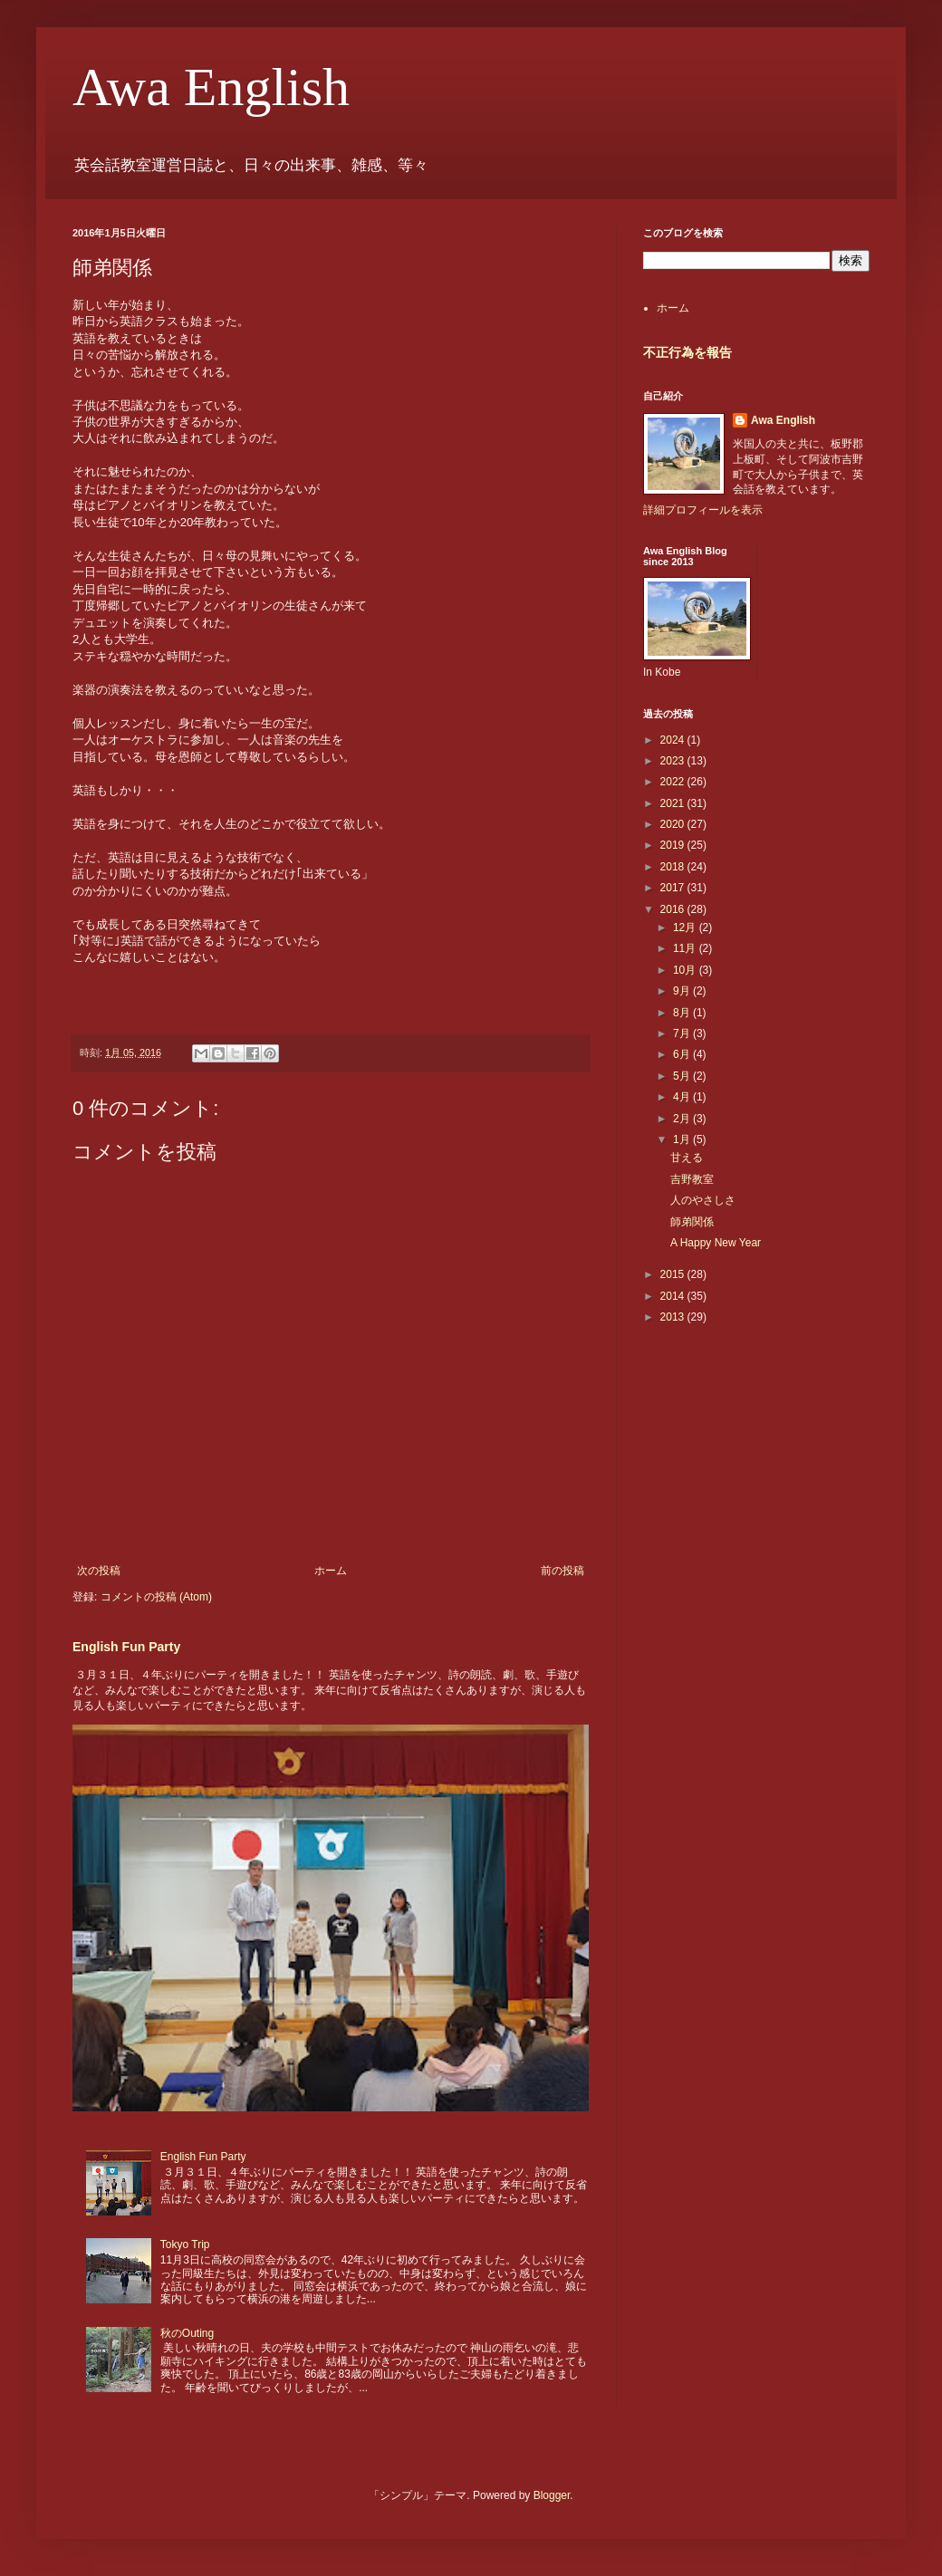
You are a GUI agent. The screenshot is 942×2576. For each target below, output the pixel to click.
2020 (673, 824)
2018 (673, 866)
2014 (673, 1296)
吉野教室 (692, 1179)
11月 (686, 948)
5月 (683, 1076)
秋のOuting (187, 2333)
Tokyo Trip (185, 2244)
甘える (686, 1157)
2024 (673, 740)
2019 (673, 845)
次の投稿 (98, 1570)
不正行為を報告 (687, 352)
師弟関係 (692, 1222)
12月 (686, 927)
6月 (683, 1054)
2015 (673, 1274)
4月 (683, 1097)
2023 (673, 761)
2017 (673, 887)
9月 (683, 991)
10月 (686, 970)
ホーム (330, 1570)
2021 (673, 803)
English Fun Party (126, 1646)
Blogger (552, 2495)
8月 (683, 1012)
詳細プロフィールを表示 (703, 510)
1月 (683, 1139)
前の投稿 (562, 1570)
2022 (673, 781)
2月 (683, 1118)
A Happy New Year (715, 1242)
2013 (673, 1317)
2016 (673, 909)
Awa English (211, 87)
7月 (683, 1033)
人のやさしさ (702, 1200)
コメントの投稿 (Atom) (156, 1597)
